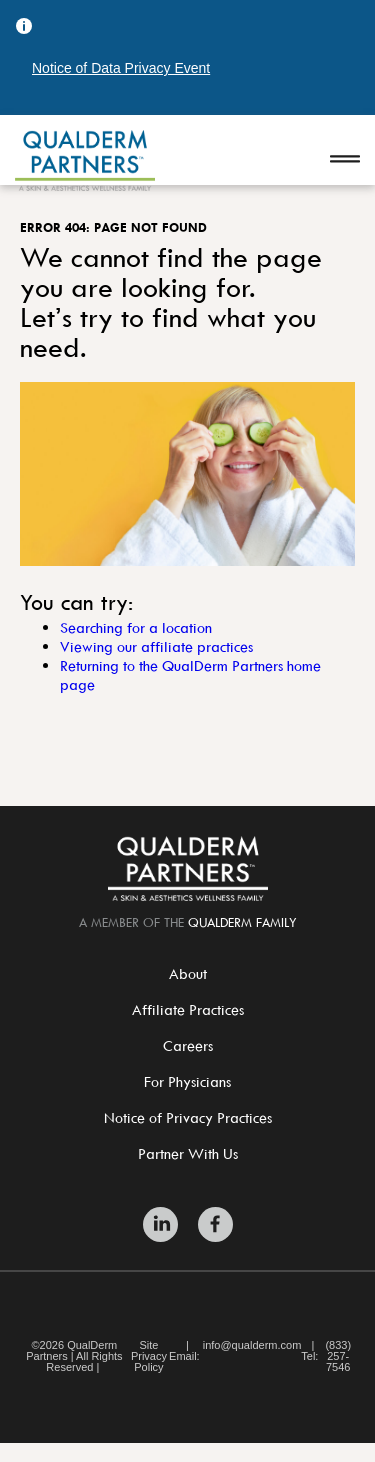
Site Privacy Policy (149, 1356)
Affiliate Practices (188, 1009)
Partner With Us (188, 1153)
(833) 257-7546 (338, 1356)
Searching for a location (136, 627)
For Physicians (187, 1081)
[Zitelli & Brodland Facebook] (215, 1224)
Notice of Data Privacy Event (121, 68)
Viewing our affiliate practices (156, 646)
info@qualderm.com (252, 1345)
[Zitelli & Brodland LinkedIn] (160, 1224)
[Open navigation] (345, 160)
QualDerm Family (242, 922)
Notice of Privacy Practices (188, 1117)
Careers (188, 1045)
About (188, 973)
